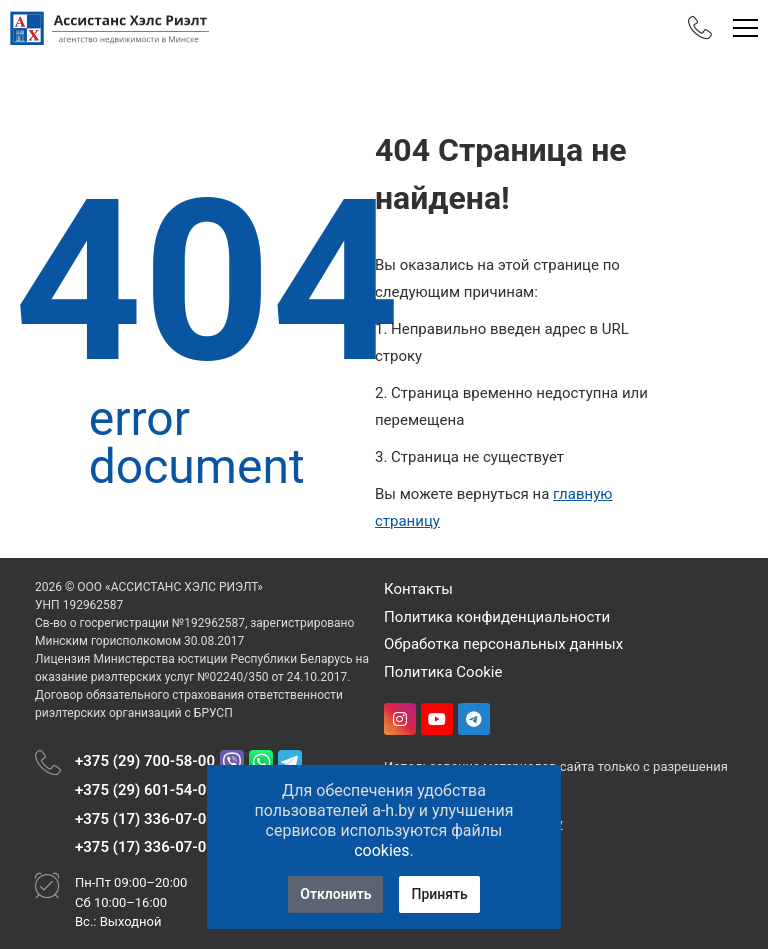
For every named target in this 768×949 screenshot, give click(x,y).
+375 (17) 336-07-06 (145, 819)
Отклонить (335, 894)
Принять (439, 894)
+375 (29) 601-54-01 (145, 790)
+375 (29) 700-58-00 (145, 761)
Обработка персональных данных (503, 644)
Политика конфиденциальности (497, 617)
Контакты (418, 589)
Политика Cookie (443, 672)
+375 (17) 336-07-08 (145, 847)
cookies (381, 850)
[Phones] (700, 28)
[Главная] (110, 28)
